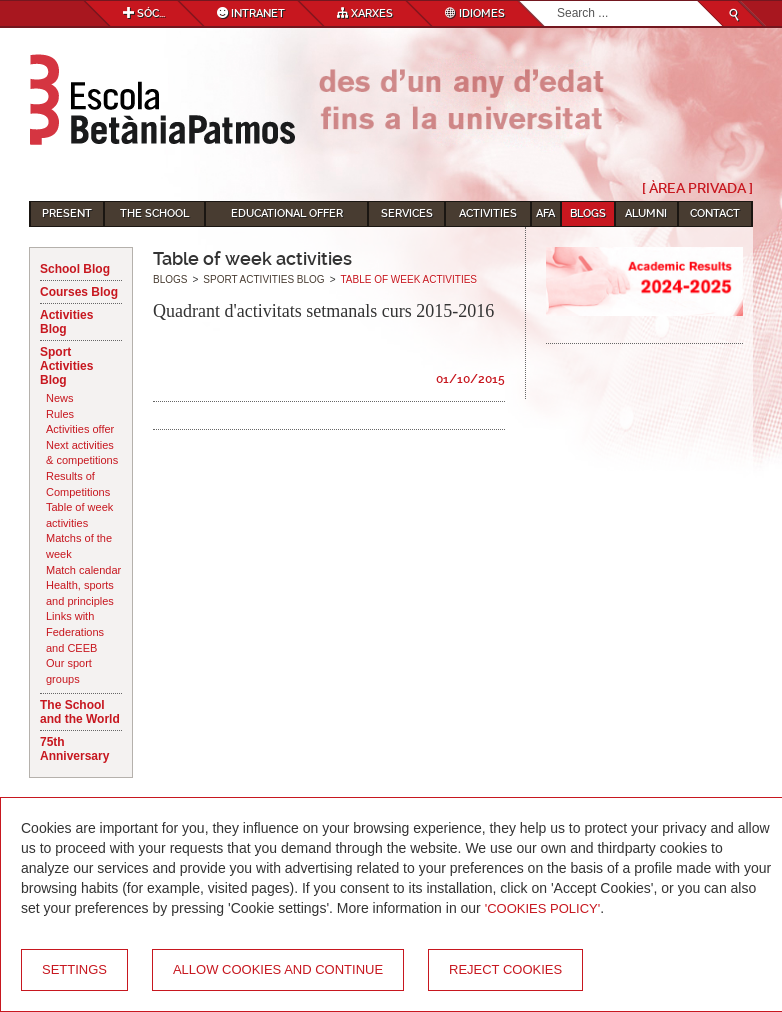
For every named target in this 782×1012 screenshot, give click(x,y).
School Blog (75, 269)
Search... (557, 1)
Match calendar (83, 570)
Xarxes (365, 13)
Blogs (588, 213)
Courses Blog (79, 292)
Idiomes (475, 13)
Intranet (251, 13)
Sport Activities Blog (66, 366)
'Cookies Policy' (543, 908)
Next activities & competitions (82, 453)
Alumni (646, 213)
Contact (715, 213)
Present (67, 213)
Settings (74, 969)
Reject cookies (505, 969)
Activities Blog (66, 322)
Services (407, 213)
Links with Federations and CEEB (75, 631)
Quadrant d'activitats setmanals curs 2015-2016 (323, 311)
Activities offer (80, 429)
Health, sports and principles (80, 593)
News (60, 398)
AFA (545, 213)
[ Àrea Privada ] (697, 188)
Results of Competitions (78, 484)
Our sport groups (69, 671)
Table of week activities (79, 515)
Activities (488, 213)
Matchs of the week (79, 546)
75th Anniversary (74, 749)
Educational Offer (287, 213)
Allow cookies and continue (278, 969)
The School (154, 213)
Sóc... (144, 13)
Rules (60, 414)
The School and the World (80, 712)
